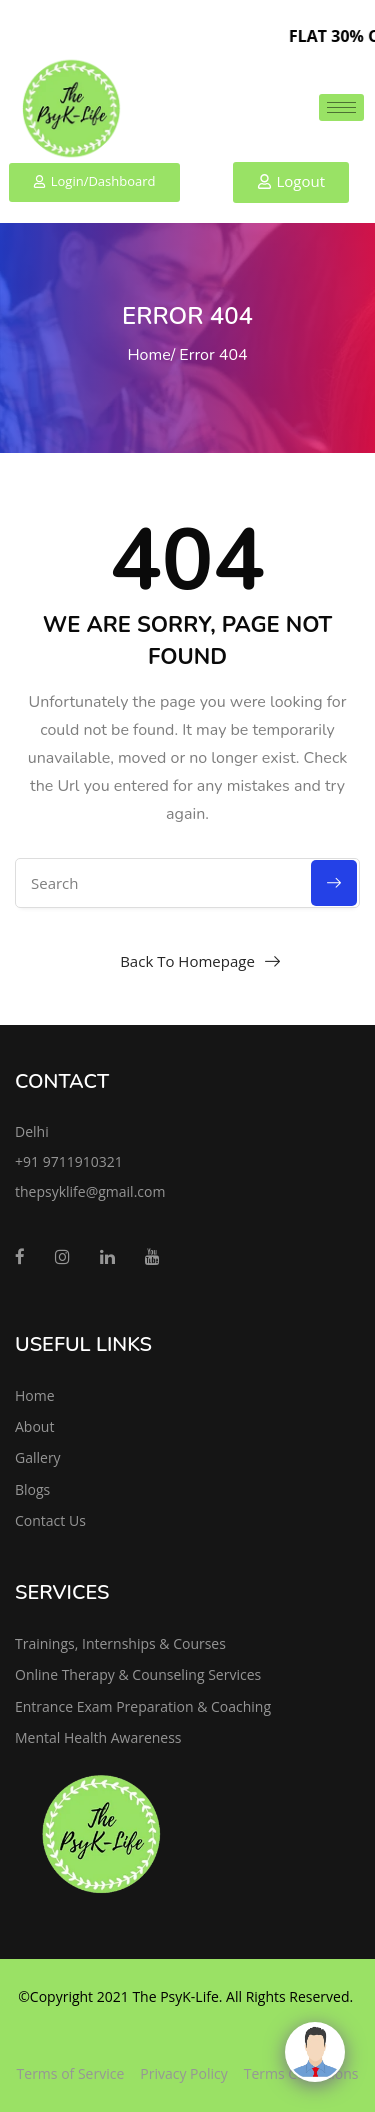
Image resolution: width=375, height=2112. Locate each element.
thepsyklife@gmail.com (90, 1191)
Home (148, 355)
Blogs (32, 1489)
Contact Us (50, 1520)
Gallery (38, 1457)
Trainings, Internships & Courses (120, 1643)
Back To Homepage (187, 961)
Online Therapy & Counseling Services (138, 1674)
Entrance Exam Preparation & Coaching (143, 1706)
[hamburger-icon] (341, 107)
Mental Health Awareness (98, 1737)
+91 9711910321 (69, 1161)
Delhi (32, 1131)
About (34, 1426)
